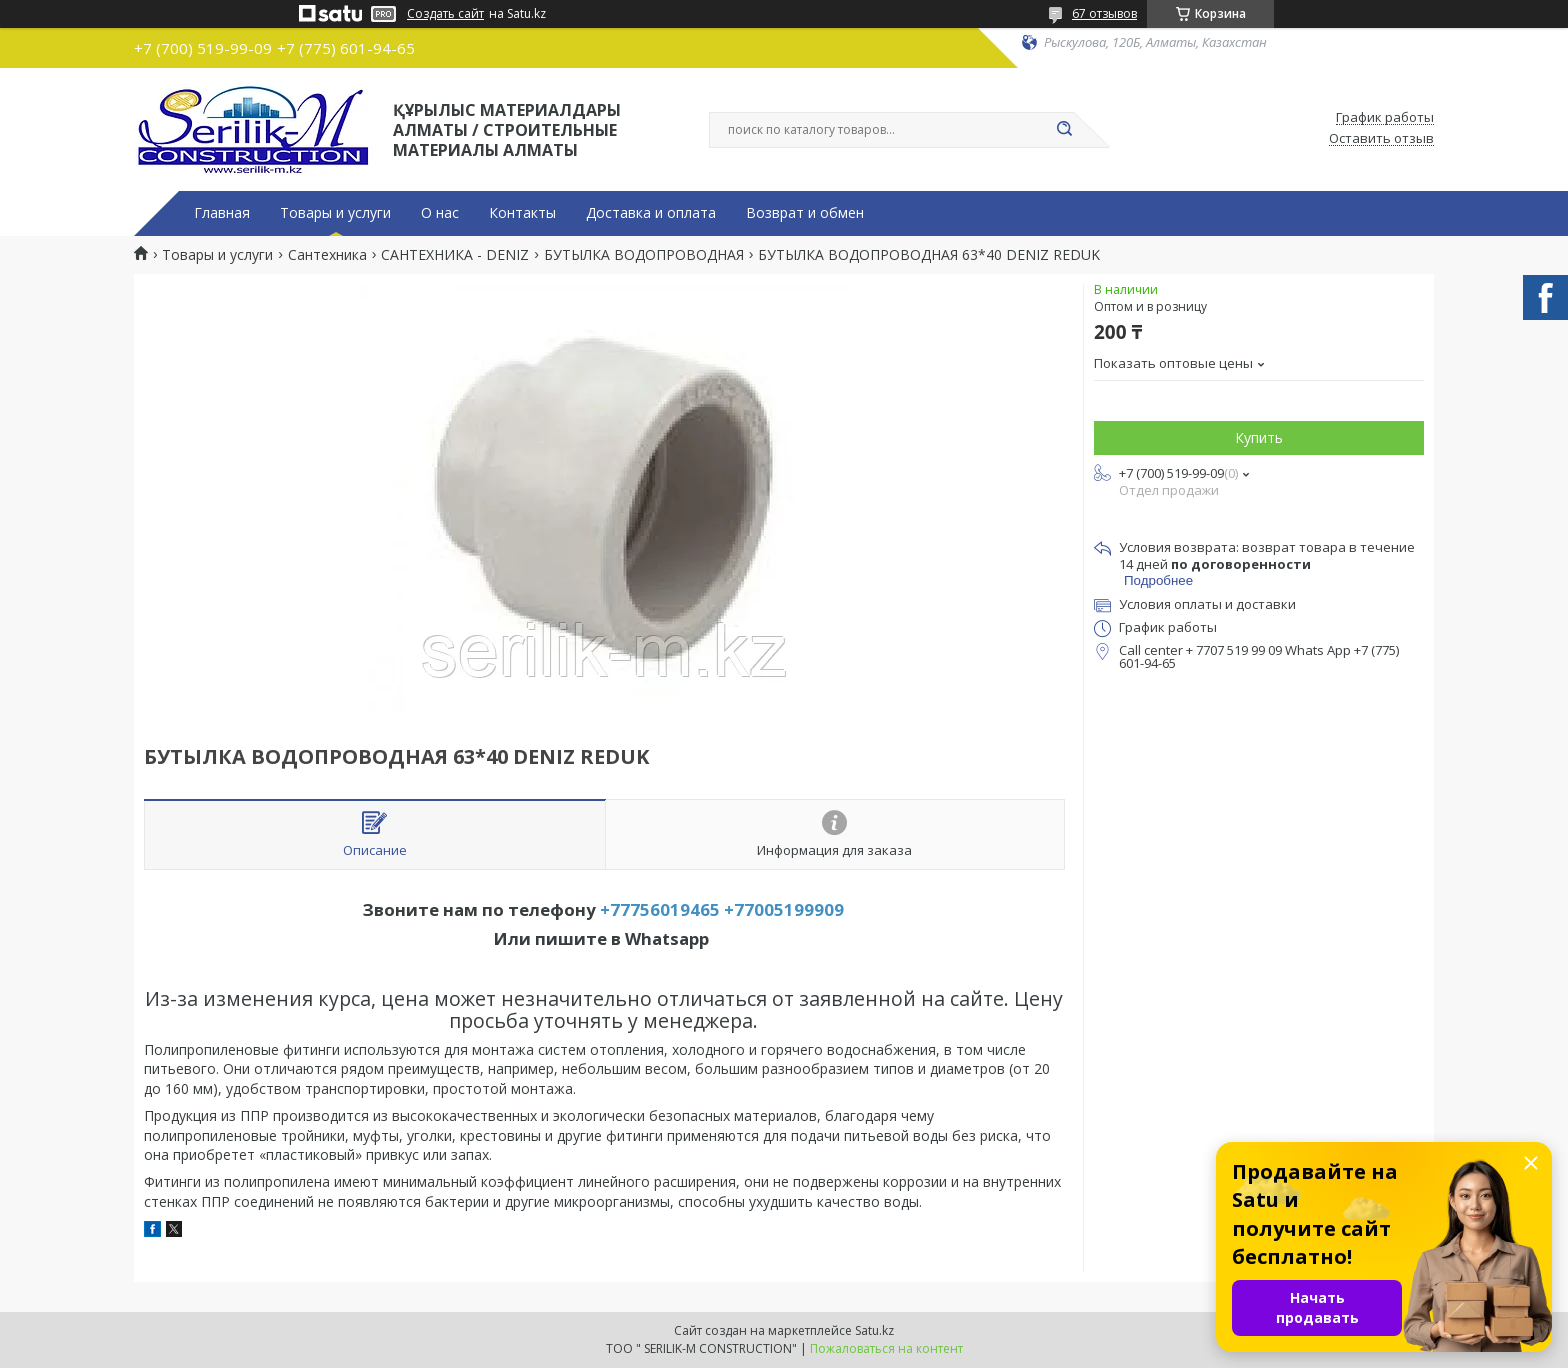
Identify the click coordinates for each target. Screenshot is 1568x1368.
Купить (1259, 437)
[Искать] (1064, 130)
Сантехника (327, 255)
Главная (222, 213)
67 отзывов (1104, 13)
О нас (440, 213)
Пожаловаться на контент (886, 1348)
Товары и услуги (335, 213)
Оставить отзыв (1381, 139)
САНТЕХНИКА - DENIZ (455, 255)
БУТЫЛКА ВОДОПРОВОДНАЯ (644, 255)
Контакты (522, 213)
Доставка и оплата (651, 213)
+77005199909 (784, 909)
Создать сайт (445, 14)
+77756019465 (660, 909)
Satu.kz (874, 1330)
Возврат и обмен (805, 213)
